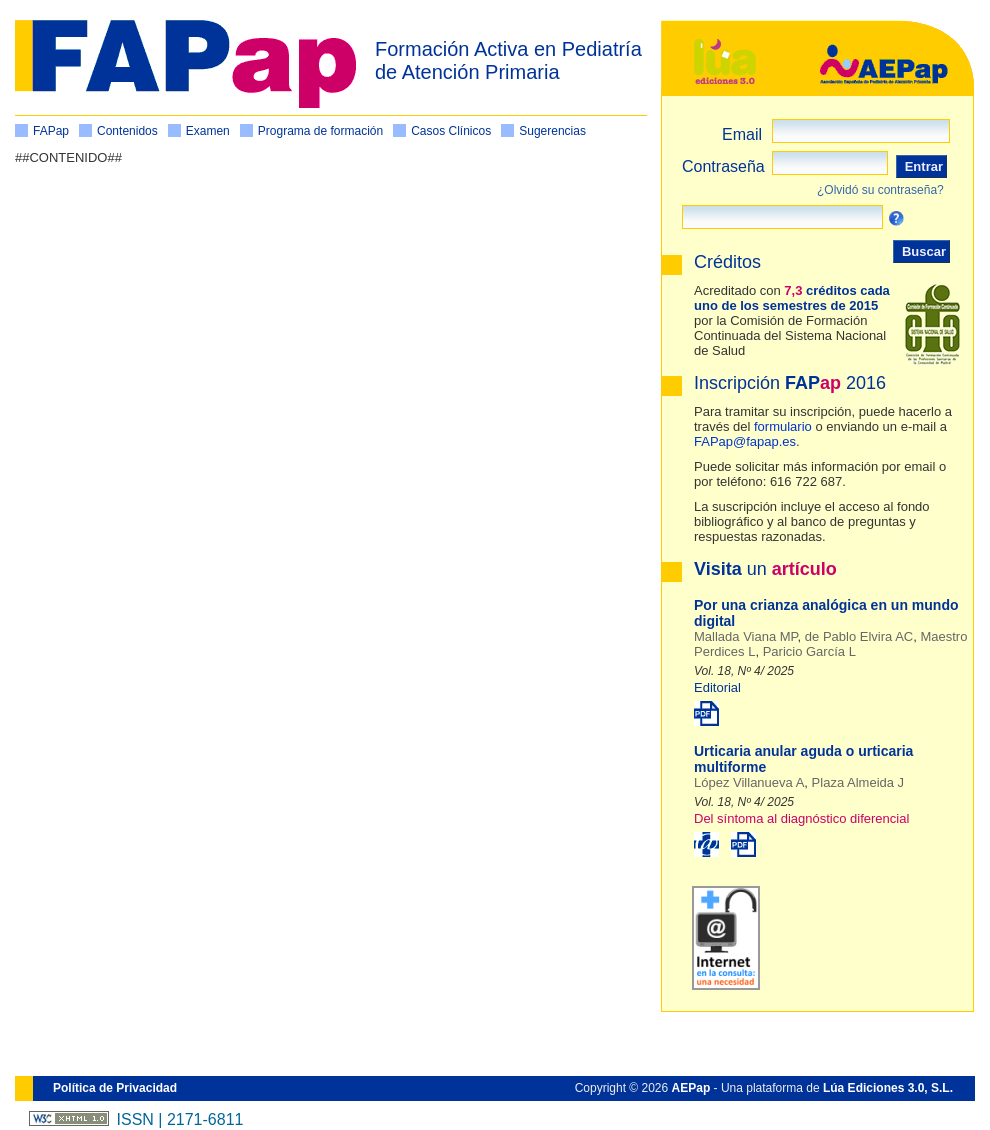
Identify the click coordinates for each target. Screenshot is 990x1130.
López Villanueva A (749, 782)
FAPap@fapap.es (745, 441)
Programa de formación (320, 131)
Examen (208, 131)
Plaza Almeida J (858, 782)
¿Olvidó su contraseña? (880, 190)
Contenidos (127, 131)
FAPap (51, 131)
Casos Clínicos (451, 131)
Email (742, 134)
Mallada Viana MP (746, 636)
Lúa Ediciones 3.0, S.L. (888, 1088)
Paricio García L (809, 651)
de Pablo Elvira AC (859, 636)
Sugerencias (552, 131)
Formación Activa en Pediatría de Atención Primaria (508, 60)
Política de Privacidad (115, 1088)
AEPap (691, 1088)
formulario (783, 426)
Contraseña (723, 166)
